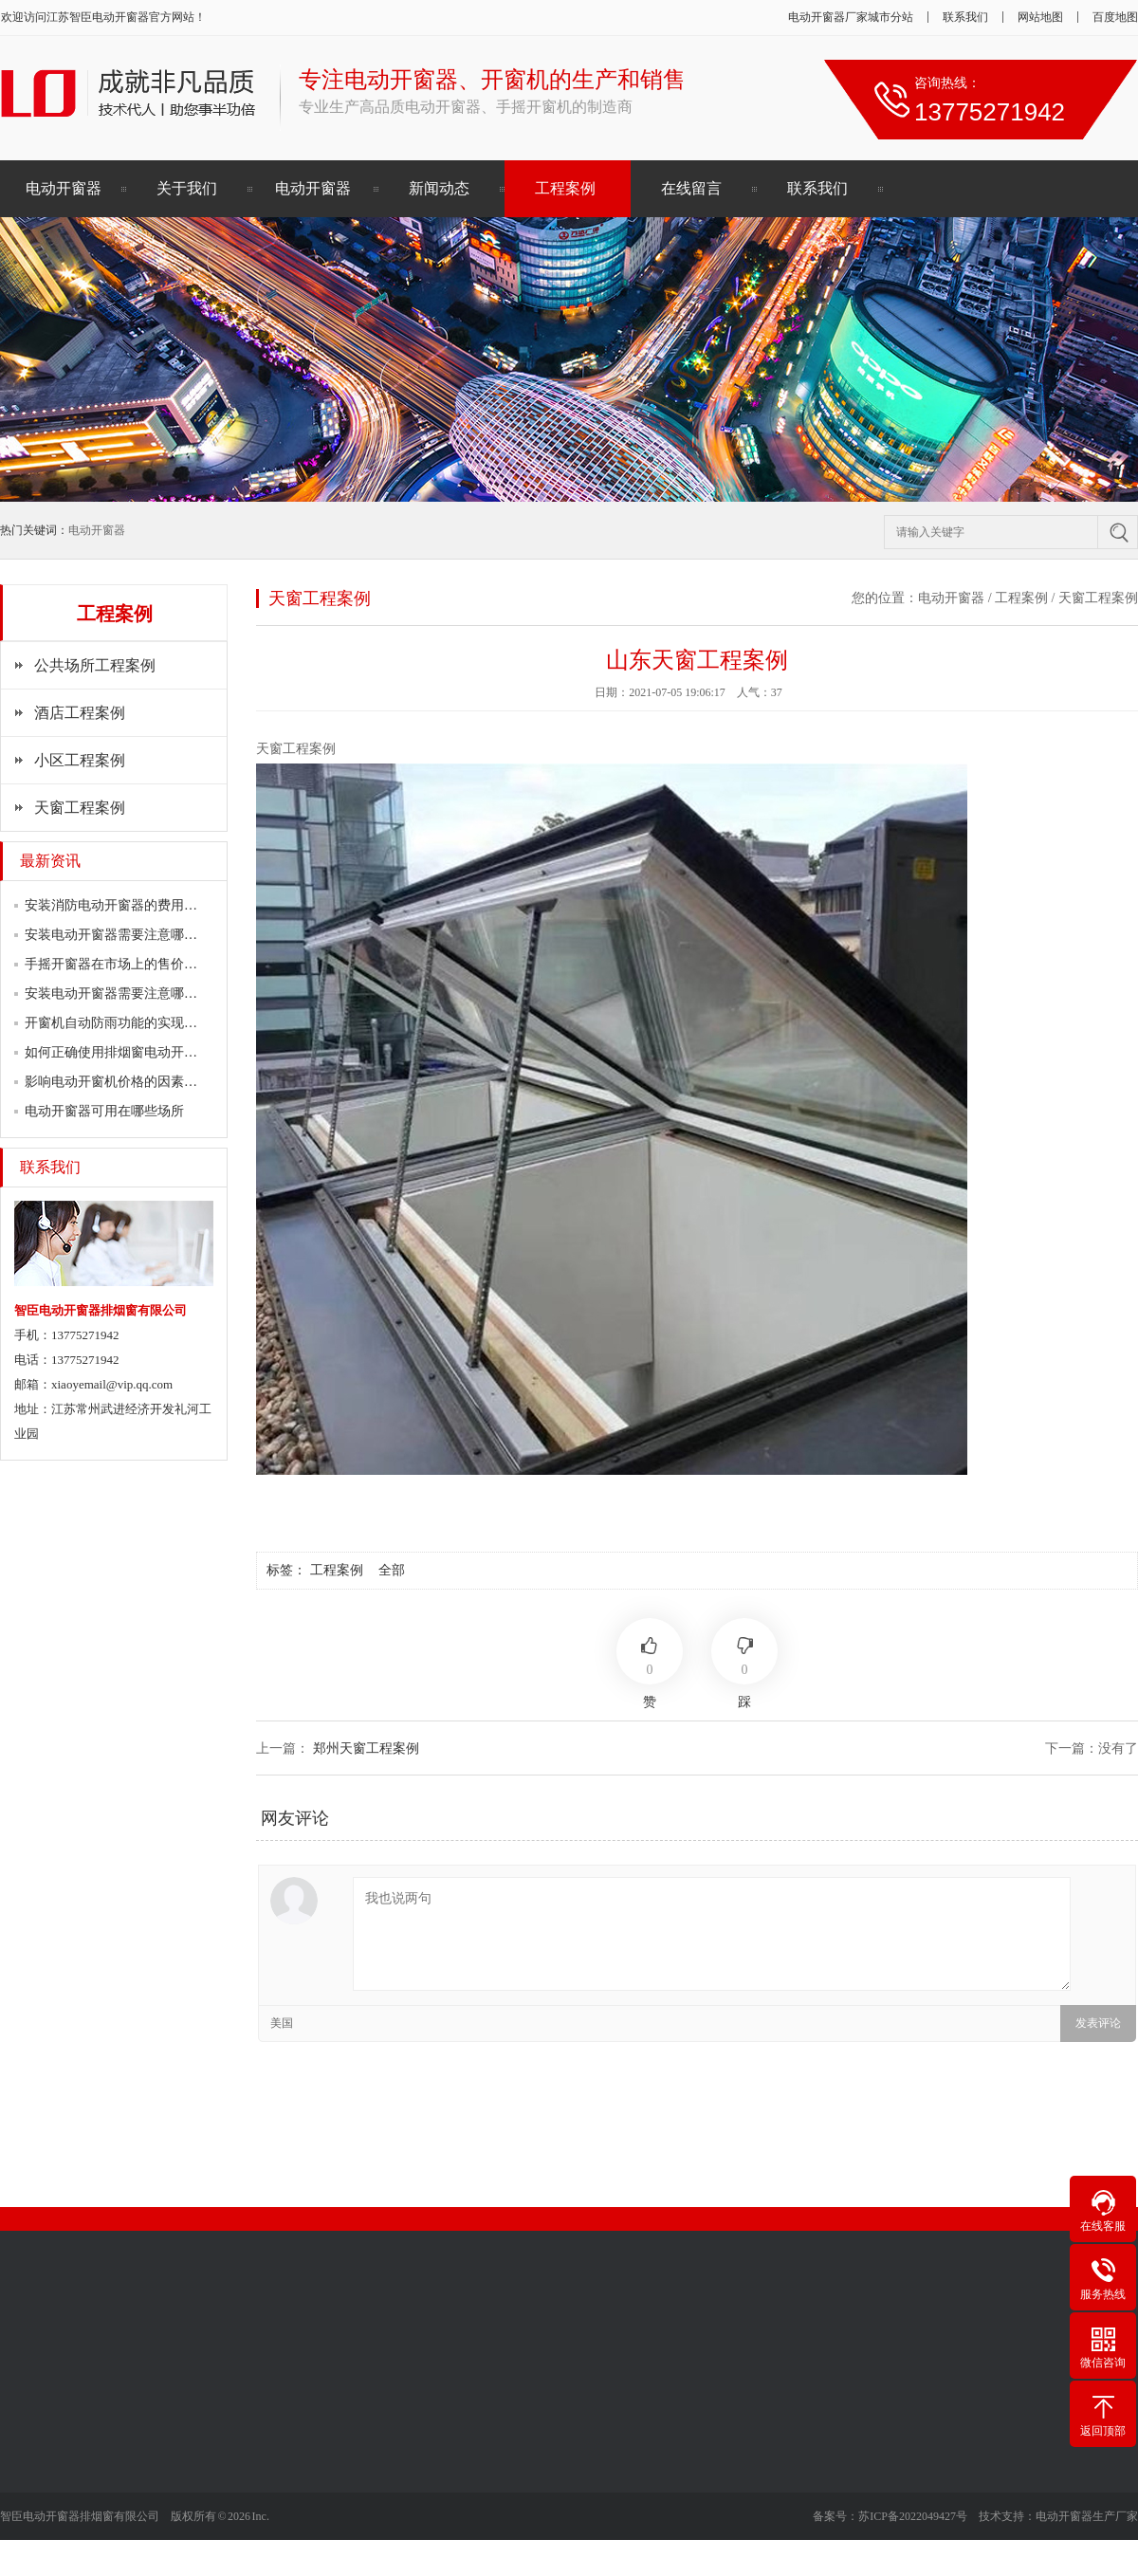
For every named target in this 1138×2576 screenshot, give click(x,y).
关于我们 (186, 188)
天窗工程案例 (79, 808)
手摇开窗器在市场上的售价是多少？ (131, 964)
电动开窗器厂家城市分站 (850, 17)
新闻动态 (439, 188)
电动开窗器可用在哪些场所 (104, 1111)
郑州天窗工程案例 (366, 1748)
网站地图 (1040, 17)
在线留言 (691, 188)
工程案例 (565, 188)
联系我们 (965, 17)
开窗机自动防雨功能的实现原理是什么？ (144, 1023)
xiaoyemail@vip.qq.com (112, 1384)
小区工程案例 (79, 760)
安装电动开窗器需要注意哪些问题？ (131, 993)
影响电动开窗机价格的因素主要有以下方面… (157, 1082)
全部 (391, 1570)
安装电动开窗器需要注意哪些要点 (124, 935)
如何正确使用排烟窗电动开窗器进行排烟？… (157, 1052)
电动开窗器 (120, 17)
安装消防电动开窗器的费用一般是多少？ (144, 905)
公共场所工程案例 (95, 665)
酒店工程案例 (79, 713)
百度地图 (1115, 17)
